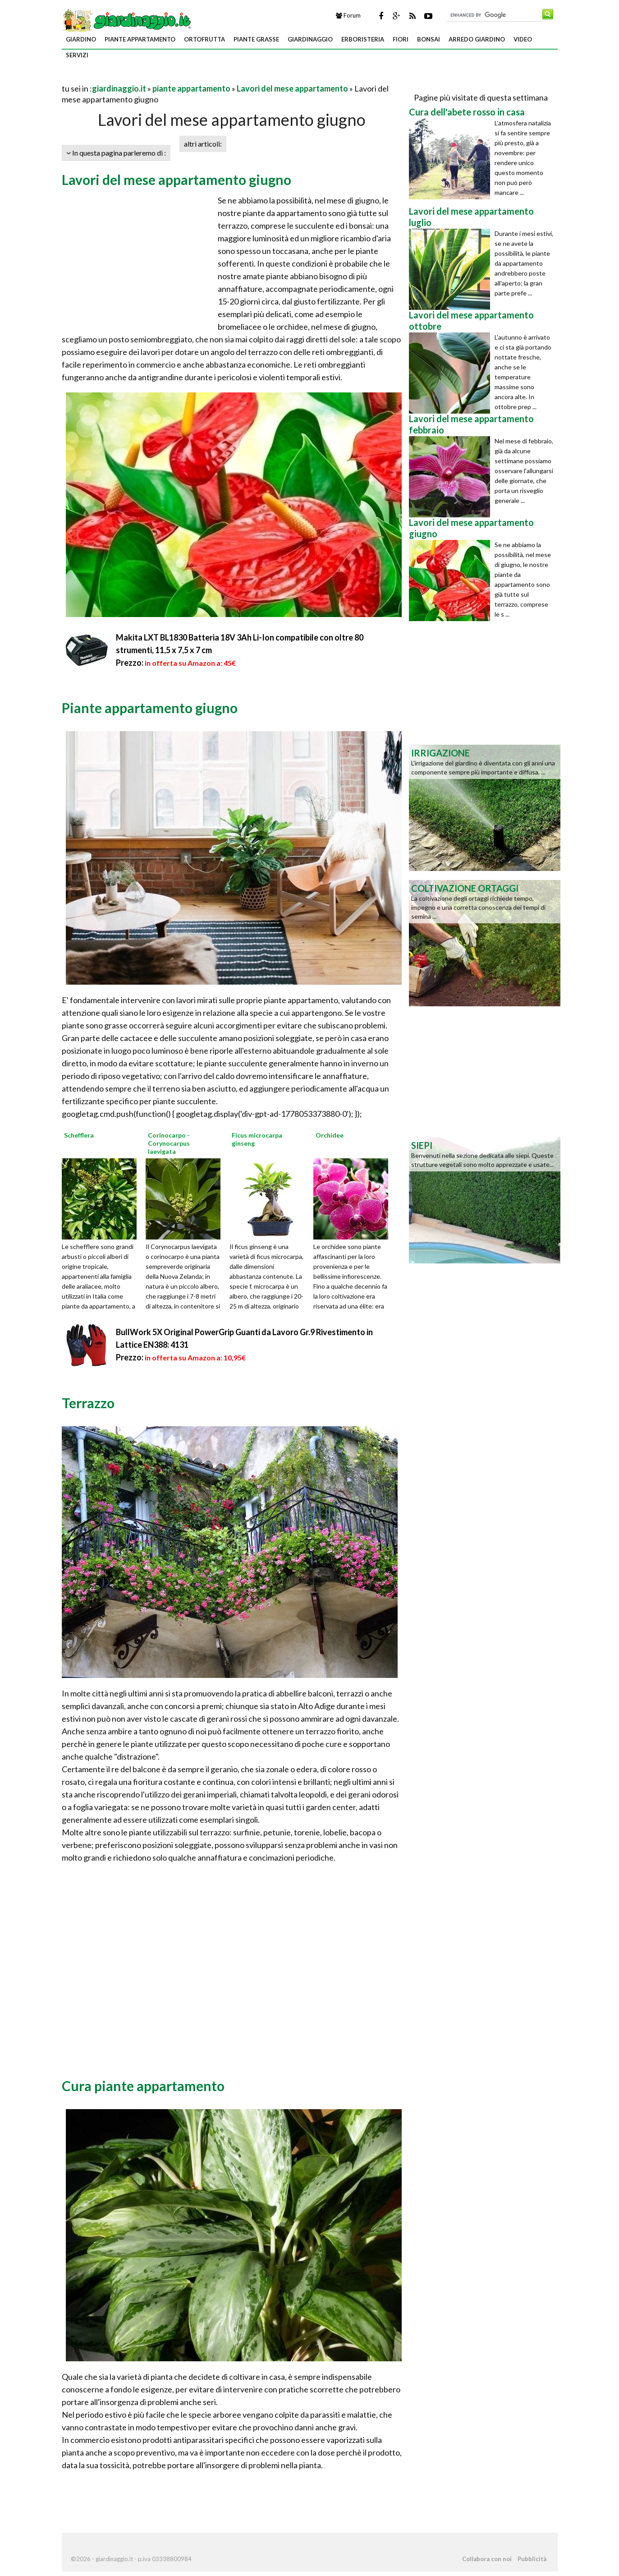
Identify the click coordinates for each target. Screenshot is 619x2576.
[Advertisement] (167, 77)
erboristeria (362, 39)
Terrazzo (88, 1403)
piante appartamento (140, 39)
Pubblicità (532, 2558)
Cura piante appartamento (143, 2086)
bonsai (428, 39)
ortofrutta (204, 39)
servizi (77, 55)
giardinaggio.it (119, 88)
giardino (81, 39)
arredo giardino (477, 39)
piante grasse (256, 39)
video (523, 39)
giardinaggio (310, 39)
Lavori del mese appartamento (292, 88)
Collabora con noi (487, 2558)
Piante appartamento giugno (150, 708)
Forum (348, 15)
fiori (400, 39)
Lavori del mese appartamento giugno (176, 179)
